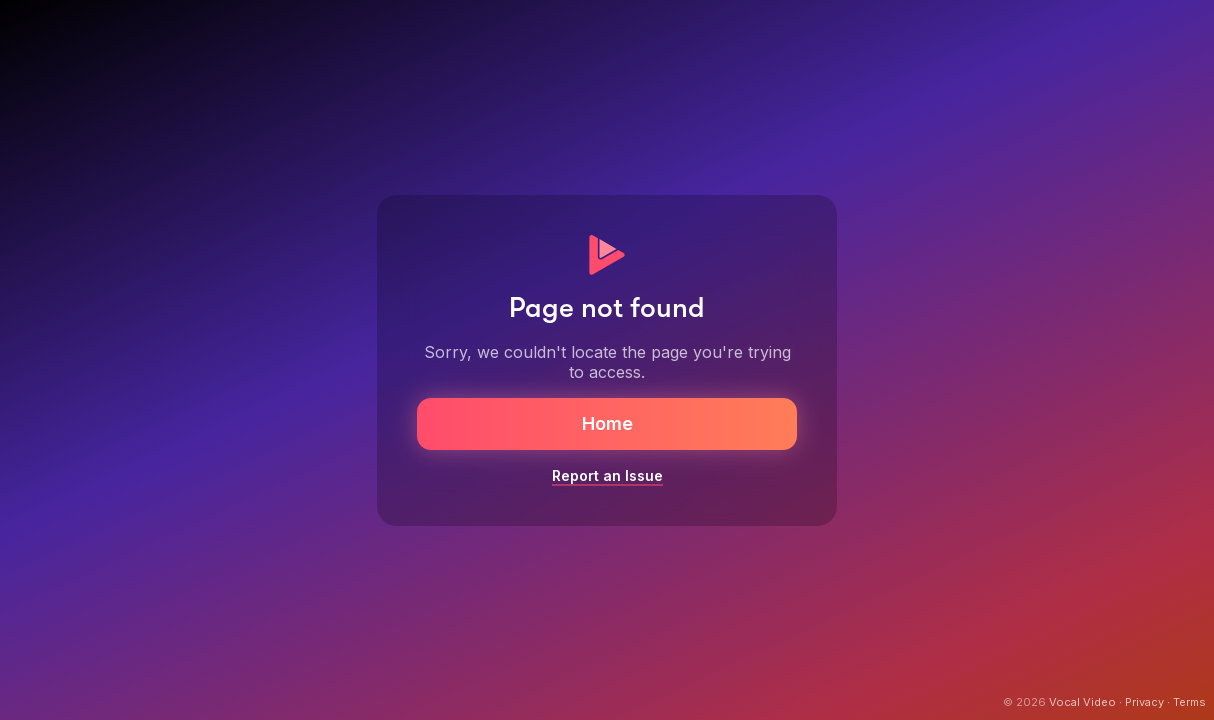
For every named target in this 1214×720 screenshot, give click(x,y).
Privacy (1144, 702)
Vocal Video (1082, 702)
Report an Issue (607, 475)
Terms (1189, 702)
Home (607, 423)
